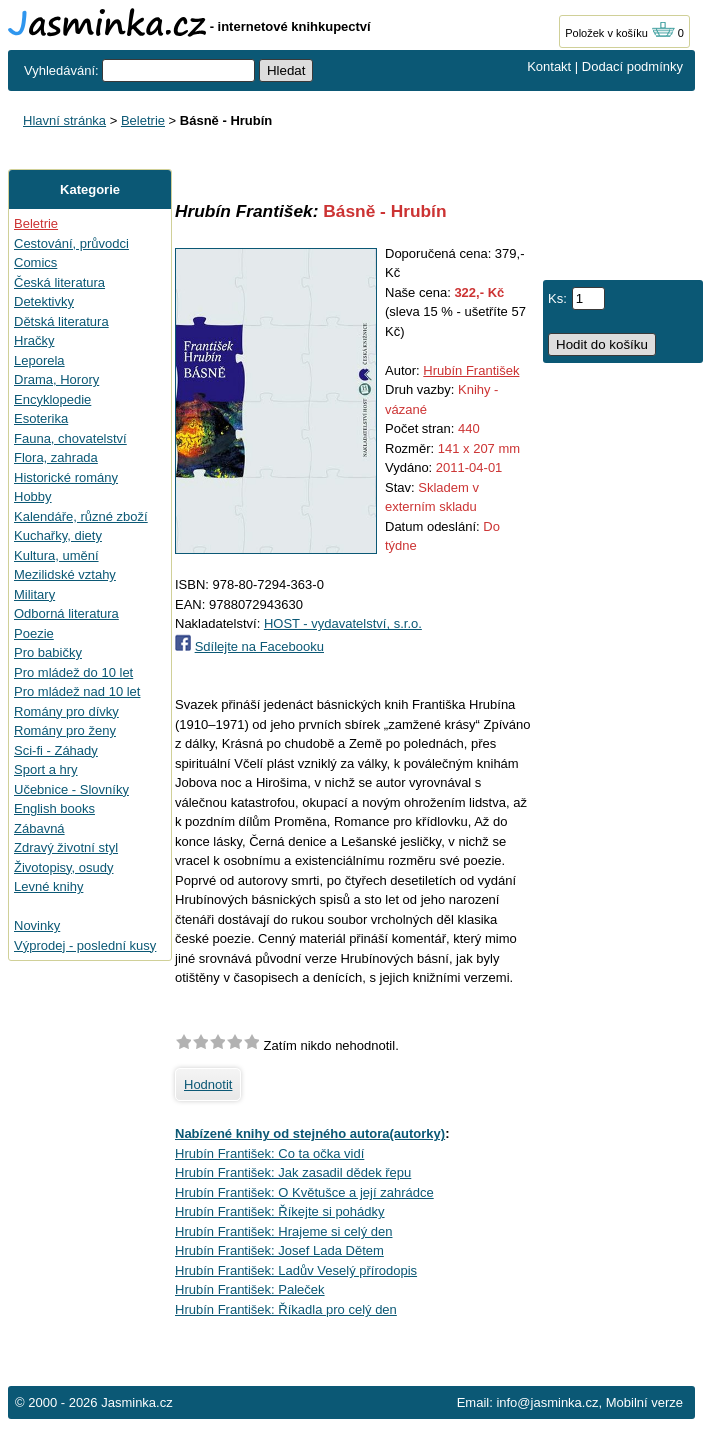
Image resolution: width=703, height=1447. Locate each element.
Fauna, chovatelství (70, 438)
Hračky (34, 340)
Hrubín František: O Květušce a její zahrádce (304, 1192)
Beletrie (143, 120)
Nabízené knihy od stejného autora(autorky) (310, 1133)
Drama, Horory (56, 379)
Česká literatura (59, 282)
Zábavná (39, 828)
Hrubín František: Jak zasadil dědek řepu (293, 1172)
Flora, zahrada (56, 457)
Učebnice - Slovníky (71, 789)
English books (54, 808)
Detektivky (44, 301)
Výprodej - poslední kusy (85, 945)
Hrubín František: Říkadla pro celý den (286, 1309)
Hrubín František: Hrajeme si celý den (283, 1231)
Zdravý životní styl (66, 847)
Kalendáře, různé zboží (81, 516)
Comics (35, 262)
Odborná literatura (66, 613)
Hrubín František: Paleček (250, 1289)
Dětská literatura (61, 321)
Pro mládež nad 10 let (77, 691)
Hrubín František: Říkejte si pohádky (280, 1211)
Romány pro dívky (66, 711)
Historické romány (66, 477)
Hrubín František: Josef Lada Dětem (279, 1250)
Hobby (33, 496)
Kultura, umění (56, 555)
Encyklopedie (52, 399)
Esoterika (41, 418)
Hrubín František (471, 370)
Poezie (34, 633)
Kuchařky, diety (58, 535)
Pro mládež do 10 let (73, 672)
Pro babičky (48, 652)
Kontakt (549, 66)
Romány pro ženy (65, 730)
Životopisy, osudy (63, 867)
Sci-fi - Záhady (56, 750)
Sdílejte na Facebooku (259, 646)
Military (34, 594)
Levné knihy (48, 886)
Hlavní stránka (64, 120)
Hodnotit (208, 1084)
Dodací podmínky (632, 66)
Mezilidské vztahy (65, 574)
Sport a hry (46, 769)
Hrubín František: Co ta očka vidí (269, 1153)
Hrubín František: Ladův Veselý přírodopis (296, 1270)
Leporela (39, 360)
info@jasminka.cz (547, 1402)
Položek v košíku (620, 33)
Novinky (37, 925)
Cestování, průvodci (71, 243)
